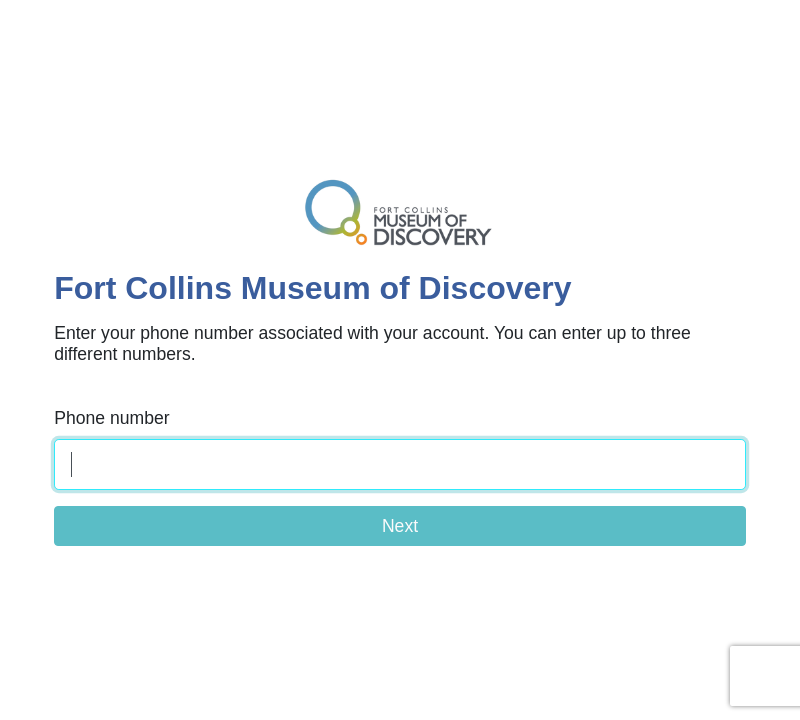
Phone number (111, 418)
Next (400, 526)
